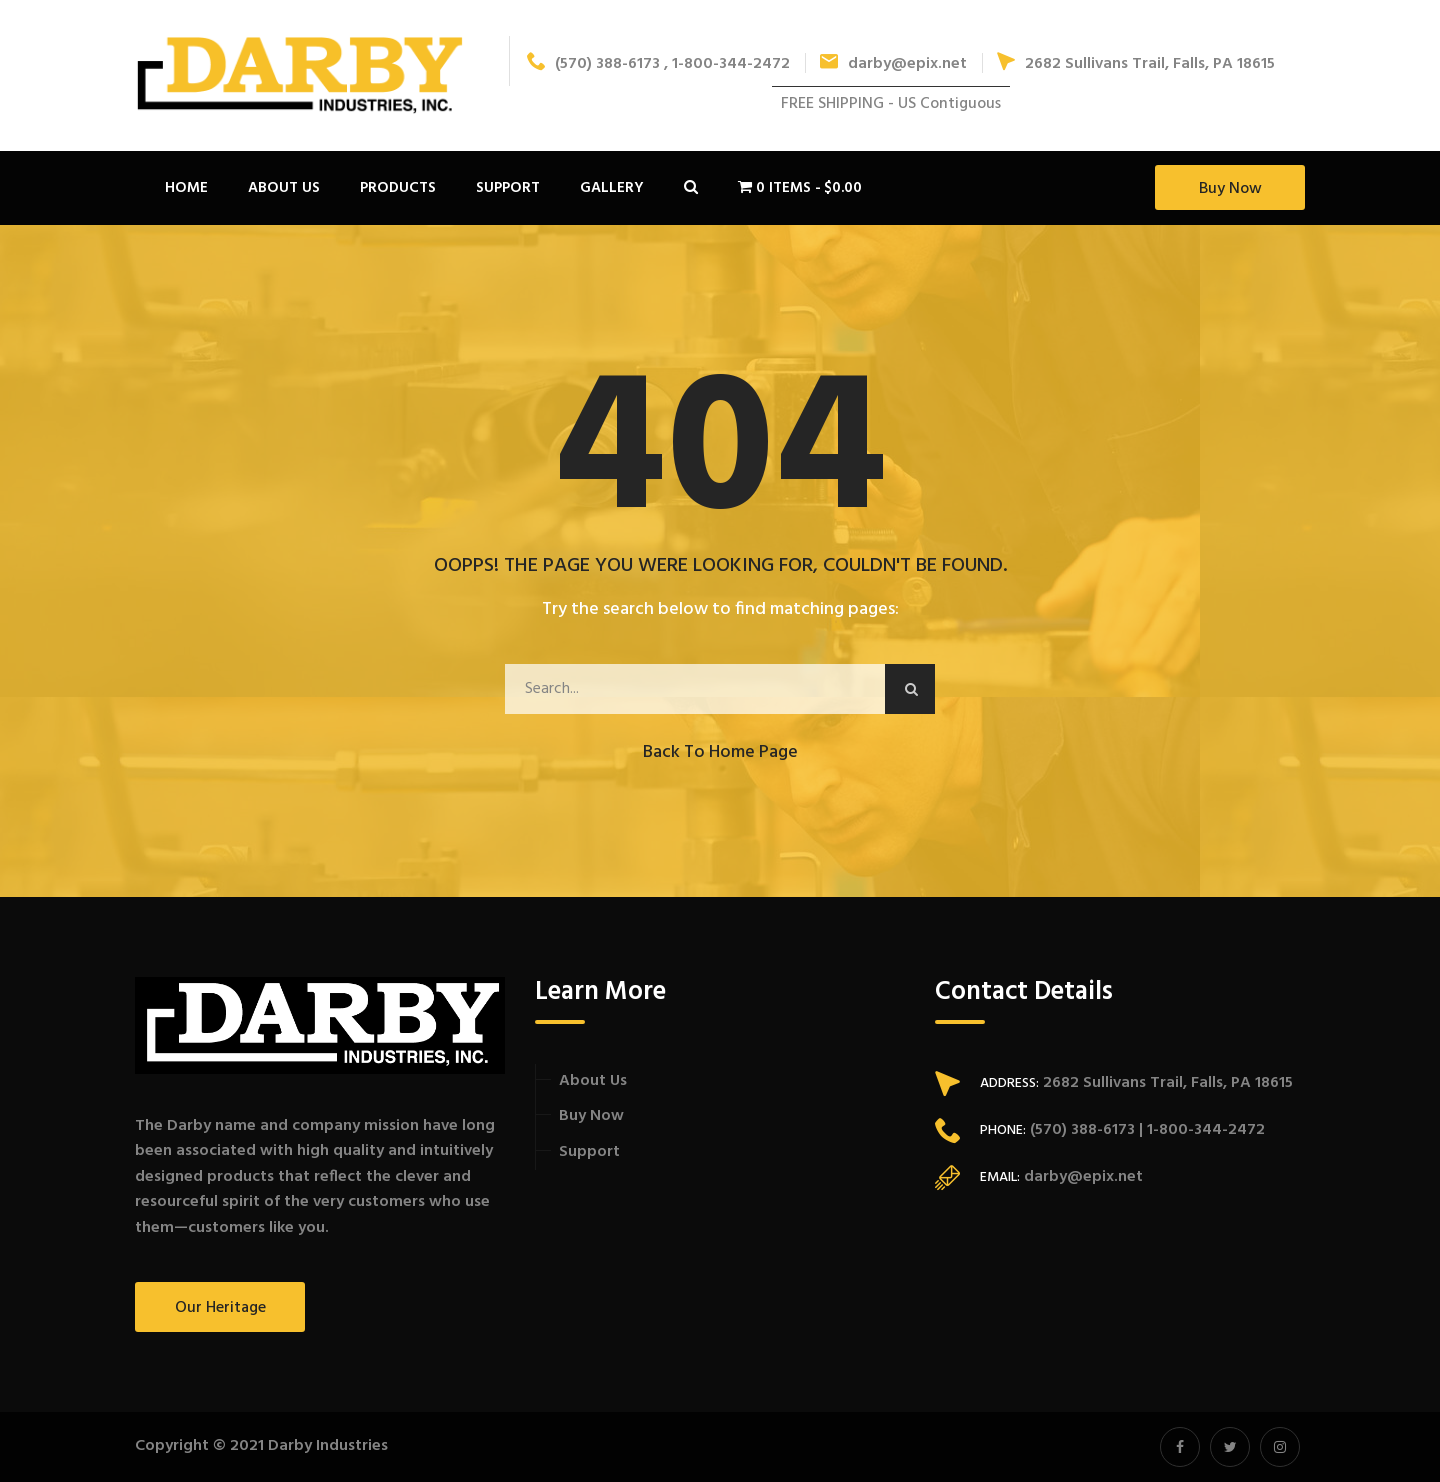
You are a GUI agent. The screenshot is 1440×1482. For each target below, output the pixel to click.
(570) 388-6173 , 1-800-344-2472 (658, 64)
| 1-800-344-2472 (1200, 1130)
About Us (593, 1081)
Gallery (612, 188)
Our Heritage (220, 1308)
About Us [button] (284, 188)
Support (589, 1152)
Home (186, 188)
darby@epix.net (893, 64)
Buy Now (1230, 189)
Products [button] (398, 188)
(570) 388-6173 (1080, 1130)
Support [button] (508, 188)
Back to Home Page (720, 752)
